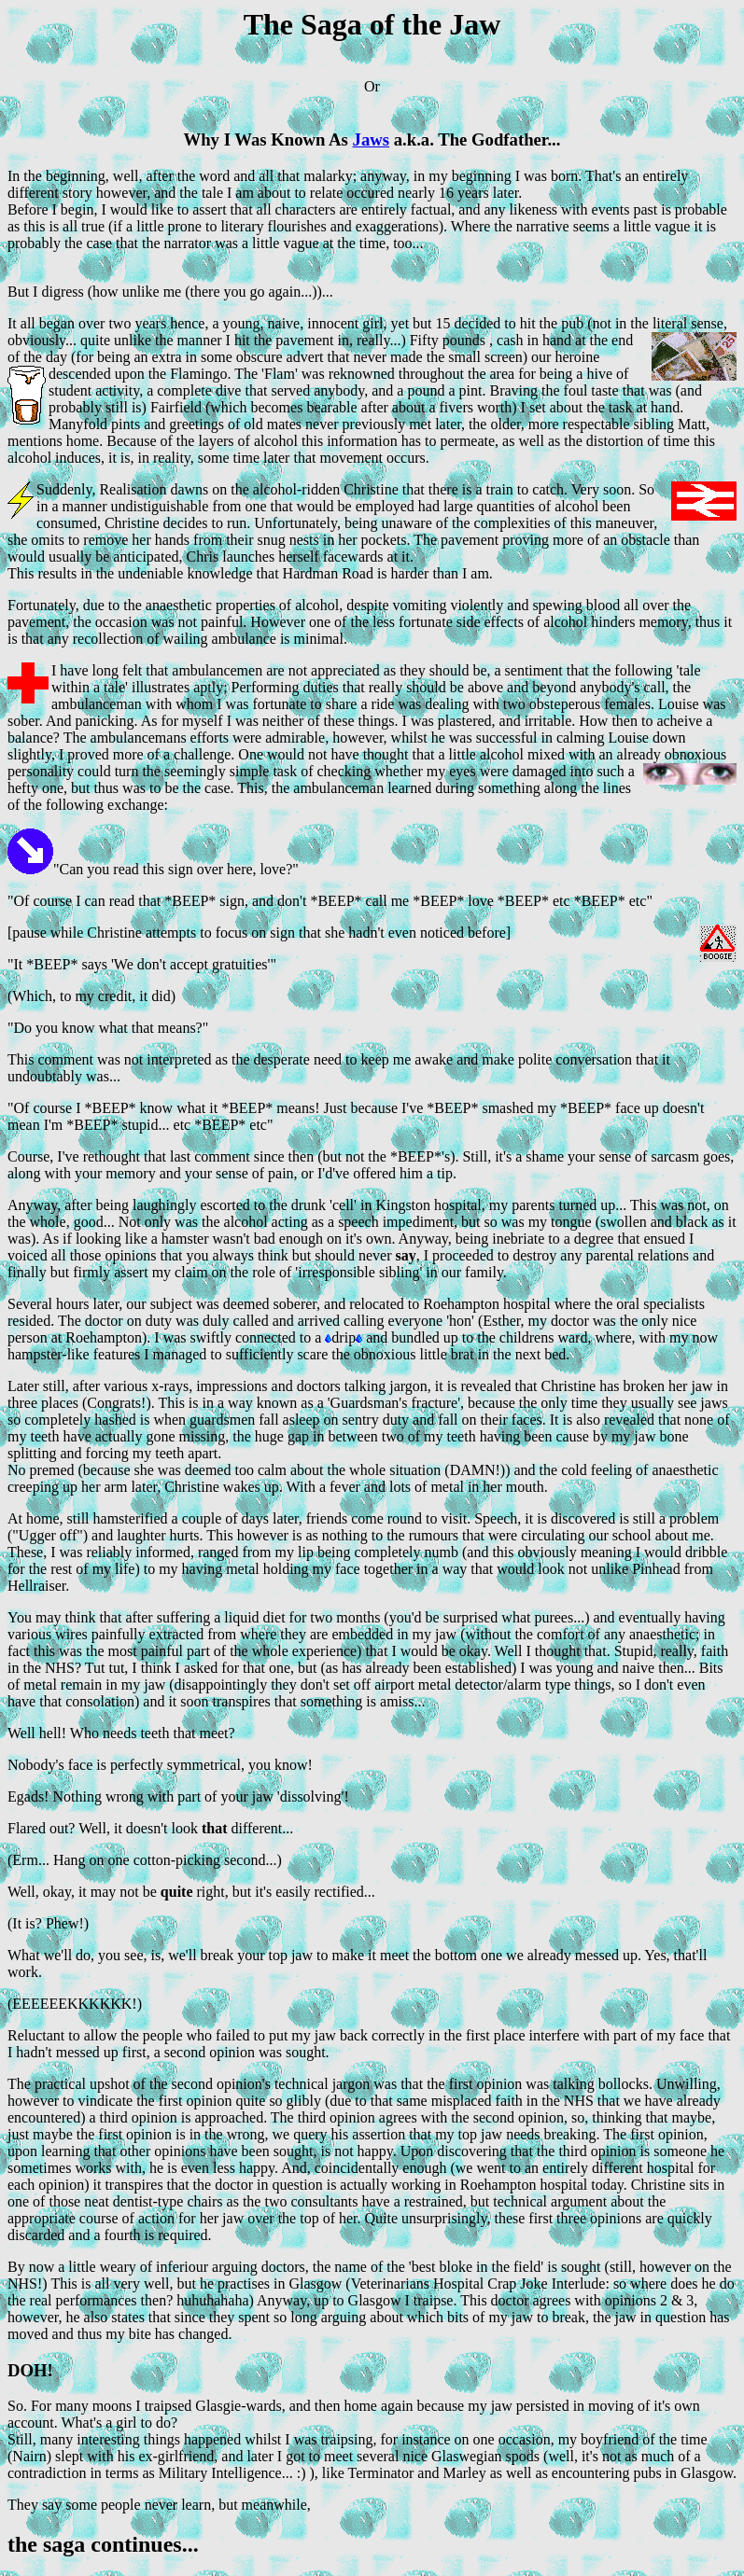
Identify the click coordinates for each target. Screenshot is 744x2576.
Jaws (371, 139)
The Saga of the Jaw (372, 24)
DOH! (30, 2370)
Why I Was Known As (268, 139)
